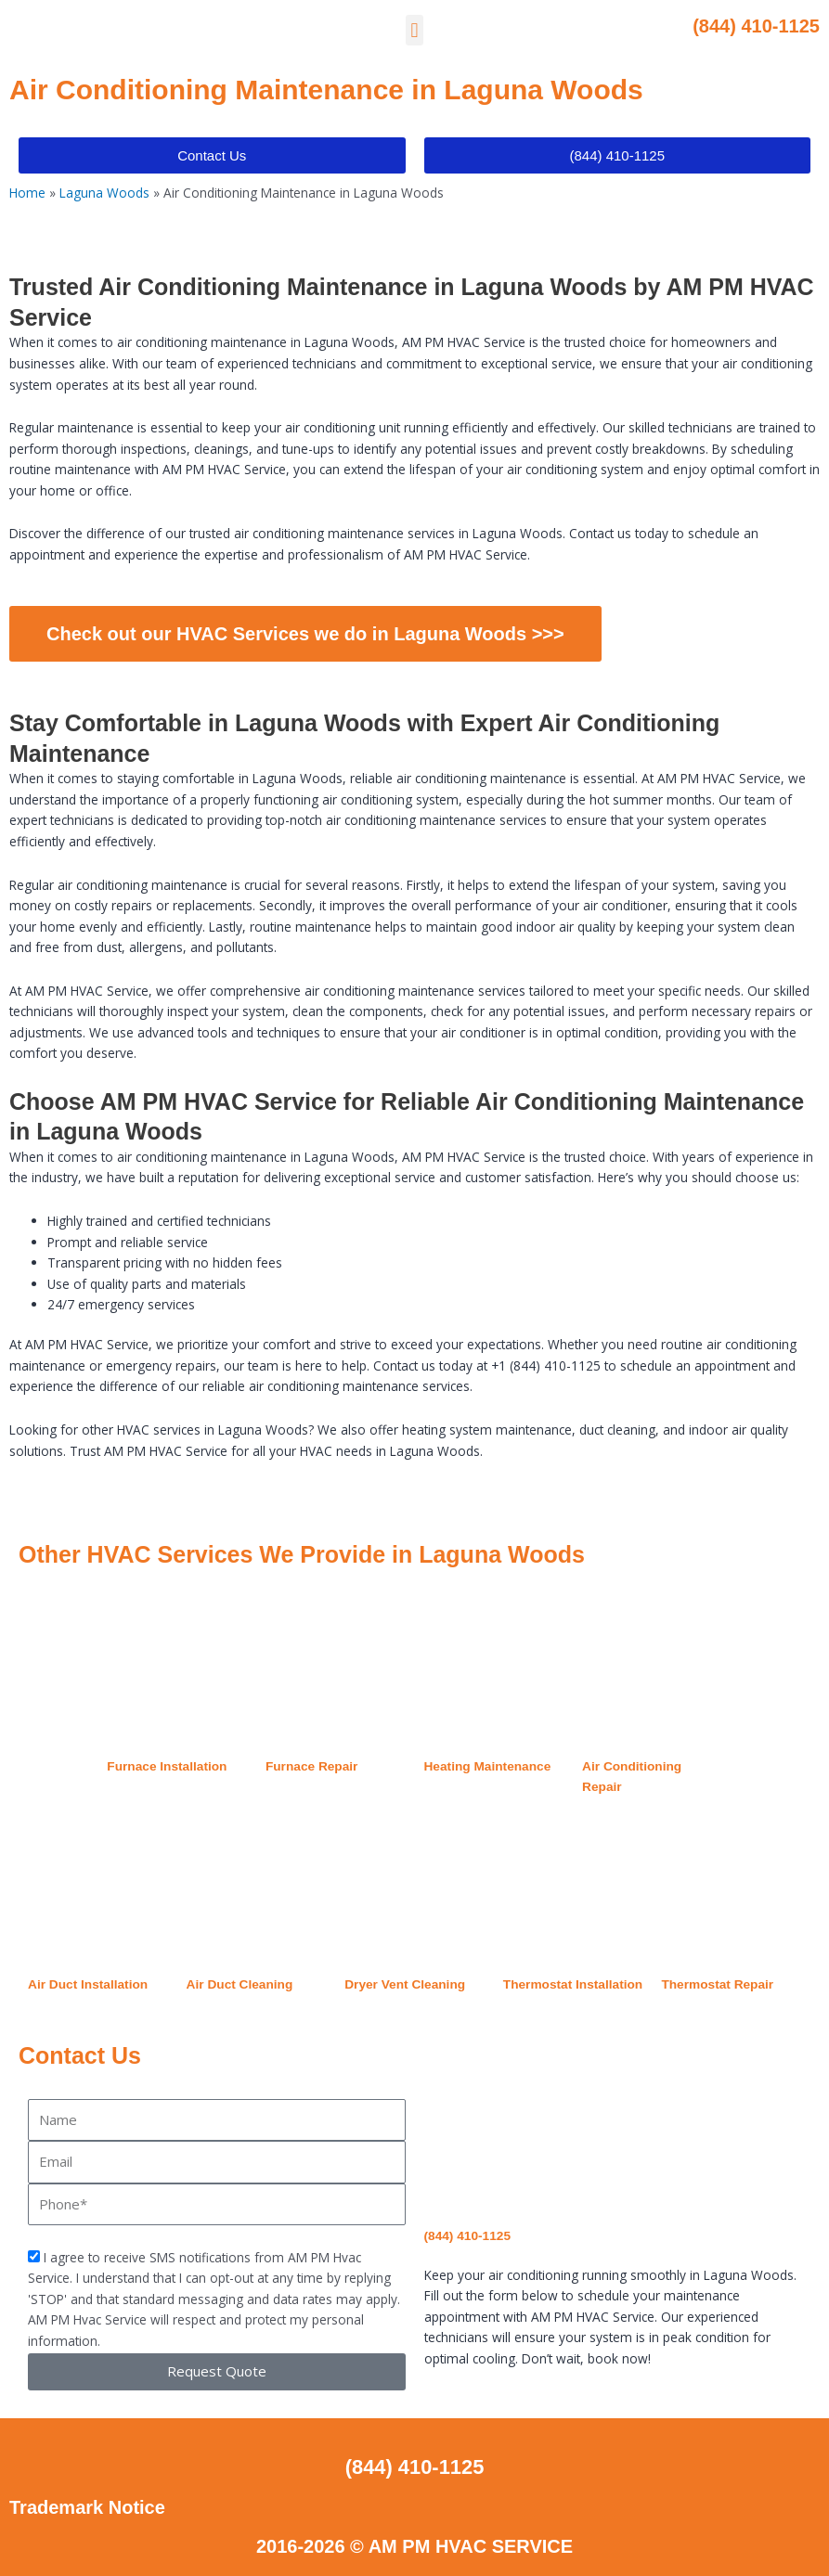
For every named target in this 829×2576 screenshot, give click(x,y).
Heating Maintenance (487, 1766)
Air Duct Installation (88, 1984)
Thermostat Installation (572, 1984)
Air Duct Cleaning (240, 1984)
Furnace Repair (312, 1766)
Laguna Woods (104, 192)
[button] (414, 30)
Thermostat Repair (717, 1984)
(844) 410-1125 (756, 26)
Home (27, 192)
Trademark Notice (87, 2507)
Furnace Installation (167, 1766)
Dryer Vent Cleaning (404, 1984)
